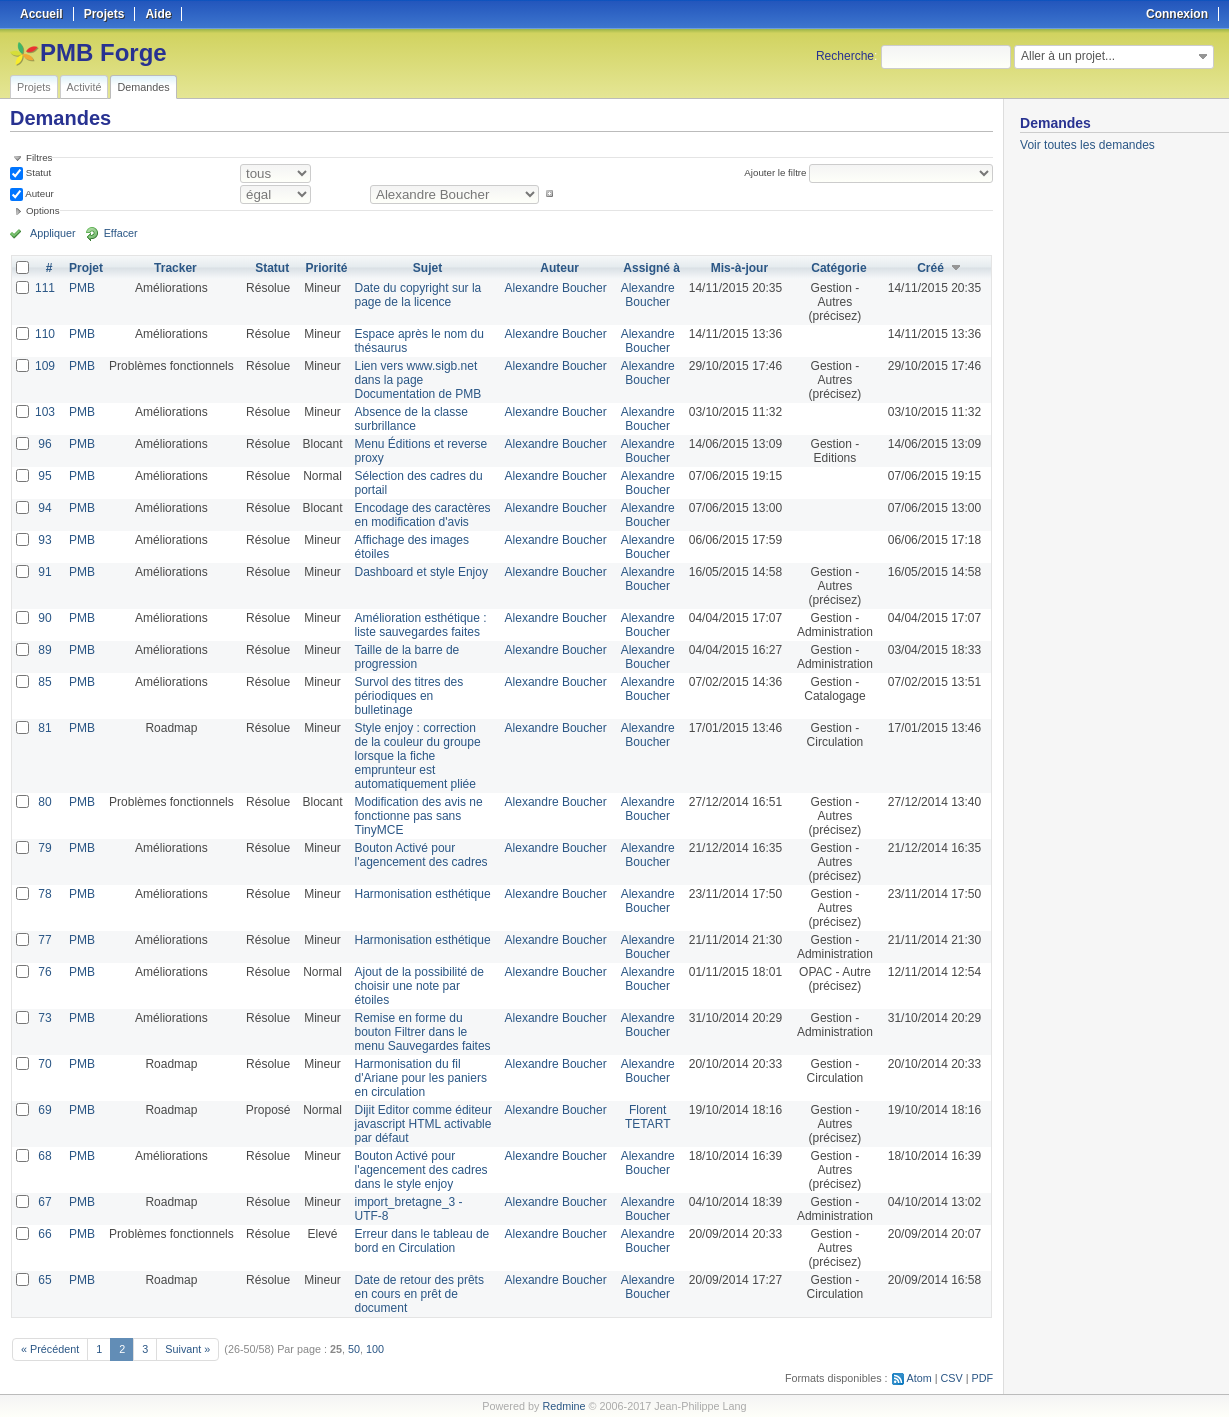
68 (44, 1156)
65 (44, 1280)
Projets (34, 87)
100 (375, 1349)
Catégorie (838, 268)
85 (44, 682)
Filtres (39, 157)
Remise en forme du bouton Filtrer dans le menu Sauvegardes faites (423, 1032)
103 (45, 412)
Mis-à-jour (739, 268)
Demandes (143, 87)
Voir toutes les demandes (1087, 145)
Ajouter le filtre (775, 172)
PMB (82, 288)
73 (44, 1018)
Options (43, 210)
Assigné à (651, 268)
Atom (919, 1378)
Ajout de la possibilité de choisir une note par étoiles (419, 986)
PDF (983, 1378)
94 (44, 508)
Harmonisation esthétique (423, 894)
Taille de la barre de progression (407, 657)
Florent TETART (648, 1117)
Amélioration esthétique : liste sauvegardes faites (421, 625)
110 (45, 334)
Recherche (845, 56)
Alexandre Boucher (556, 288)
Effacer (121, 233)
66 (44, 1234)
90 (44, 618)
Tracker (175, 268)
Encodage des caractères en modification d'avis (423, 515)
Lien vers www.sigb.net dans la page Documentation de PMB (418, 380)
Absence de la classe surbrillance (411, 419)
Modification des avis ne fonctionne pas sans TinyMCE (419, 816)
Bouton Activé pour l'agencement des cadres (421, 855)
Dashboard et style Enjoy (421, 572)
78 (44, 894)
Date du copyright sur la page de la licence (418, 295)
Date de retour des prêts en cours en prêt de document (419, 1294)
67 (44, 1202)
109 (45, 366)
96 (44, 444)
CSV (952, 1378)
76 (44, 972)
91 (44, 572)
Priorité (326, 268)
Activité (84, 87)
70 (44, 1064)
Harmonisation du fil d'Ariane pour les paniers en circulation (421, 1078)
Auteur (38, 193)
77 (44, 940)
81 (44, 728)
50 (354, 1349)
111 (45, 288)
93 (44, 540)
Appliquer (53, 233)
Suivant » (187, 1349)
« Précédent (50, 1349)
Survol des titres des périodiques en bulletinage (409, 696)
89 (44, 650)
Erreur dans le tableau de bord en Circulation (422, 1241)
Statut (37, 172)
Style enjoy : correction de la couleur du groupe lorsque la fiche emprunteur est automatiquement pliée (418, 756)
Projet (86, 268)
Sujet (427, 268)
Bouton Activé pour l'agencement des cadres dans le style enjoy (421, 1170)
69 (44, 1110)
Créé (930, 268)
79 (44, 848)
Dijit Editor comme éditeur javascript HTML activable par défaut (423, 1124)
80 (44, 802)
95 (44, 476)
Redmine (563, 1406)
